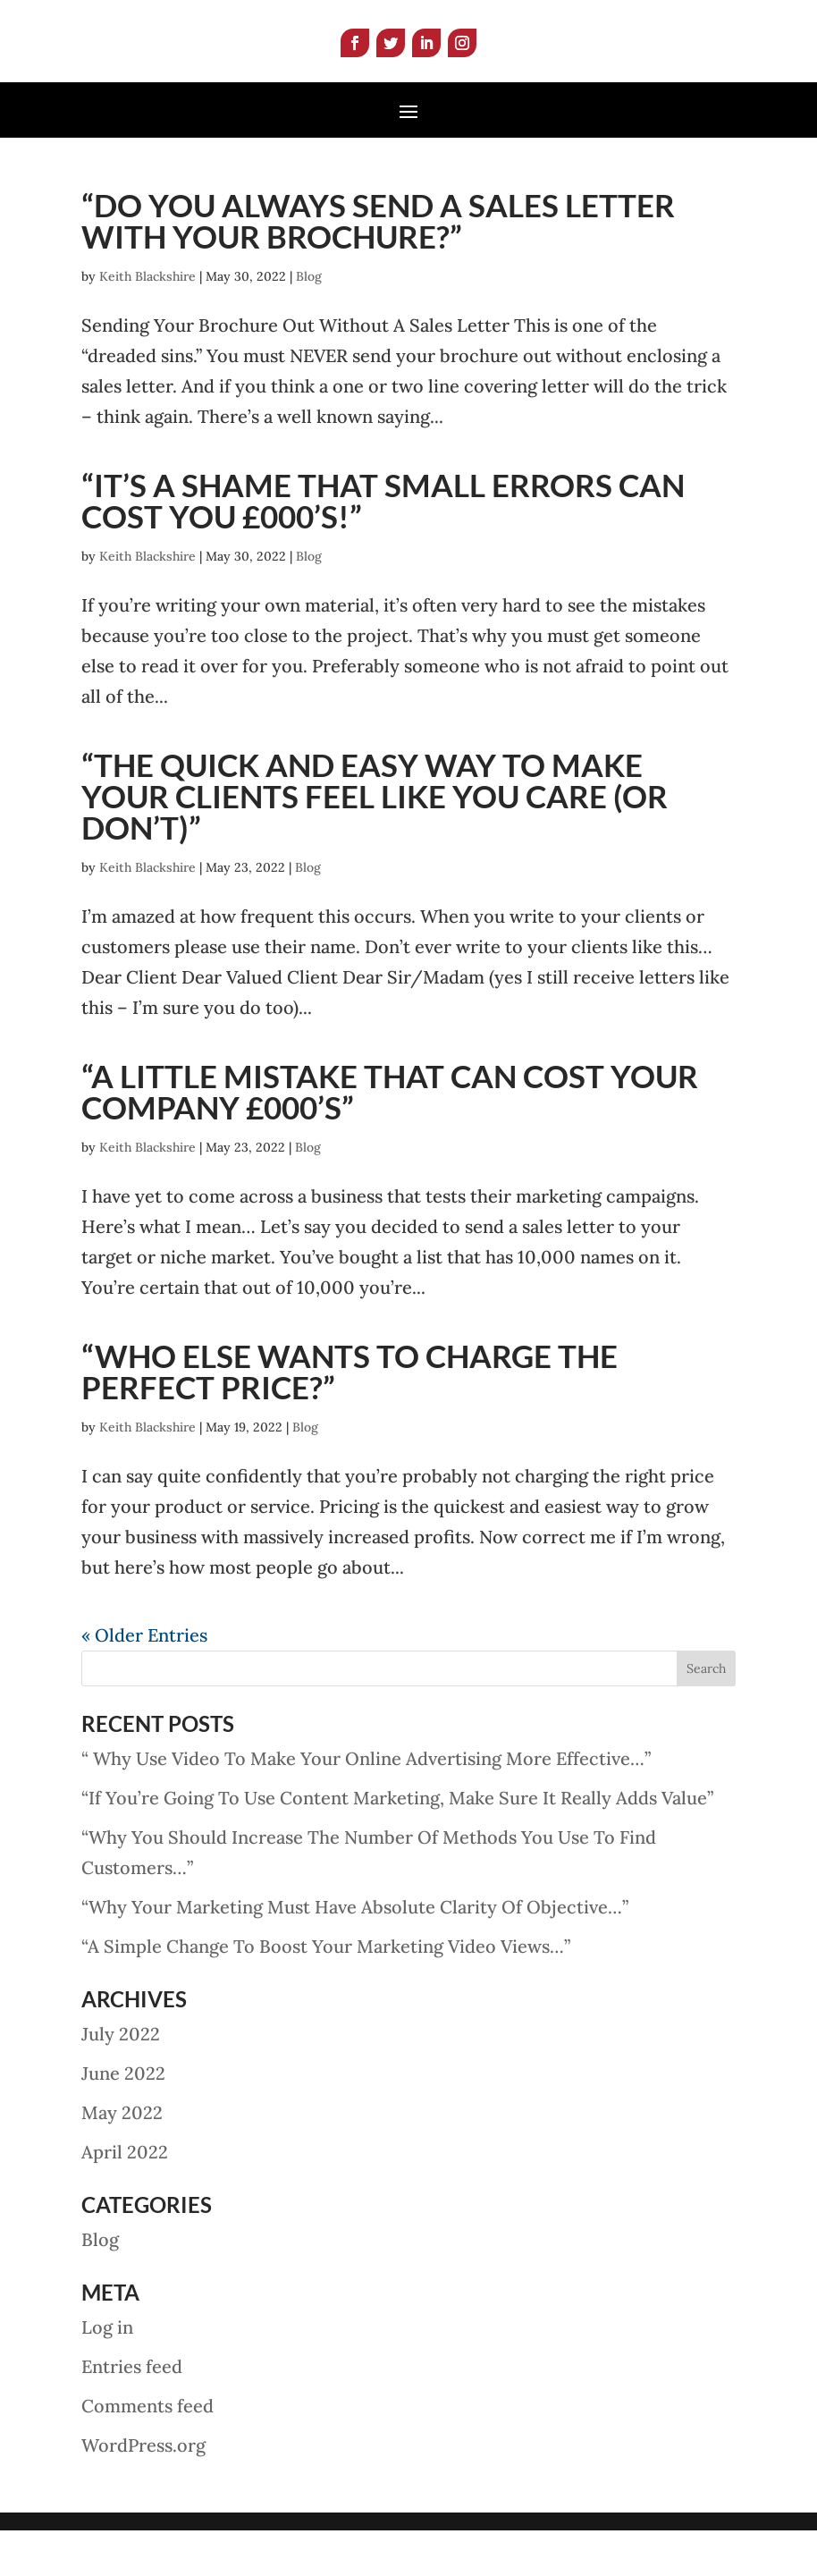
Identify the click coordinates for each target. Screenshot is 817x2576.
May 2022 (122, 2158)
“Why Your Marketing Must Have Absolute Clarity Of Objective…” (354, 1952)
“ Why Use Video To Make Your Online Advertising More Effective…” (366, 1804)
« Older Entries (144, 1680)
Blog (309, 322)
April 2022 (124, 2197)
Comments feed (147, 2451)
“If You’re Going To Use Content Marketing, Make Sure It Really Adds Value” (397, 1843)
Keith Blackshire (147, 322)
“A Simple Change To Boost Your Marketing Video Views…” (325, 1992)
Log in (107, 2372)
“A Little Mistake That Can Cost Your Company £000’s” (389, 1136)
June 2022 (123, 2118)
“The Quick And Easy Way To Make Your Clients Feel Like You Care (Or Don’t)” (374, 841)
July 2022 (120, 2079)
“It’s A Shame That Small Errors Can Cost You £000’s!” (383, 545)
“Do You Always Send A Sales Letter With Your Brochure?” (378, 266)
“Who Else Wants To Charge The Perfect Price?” (349, 1416)
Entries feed (131, 2412)
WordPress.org (143, 2490)
